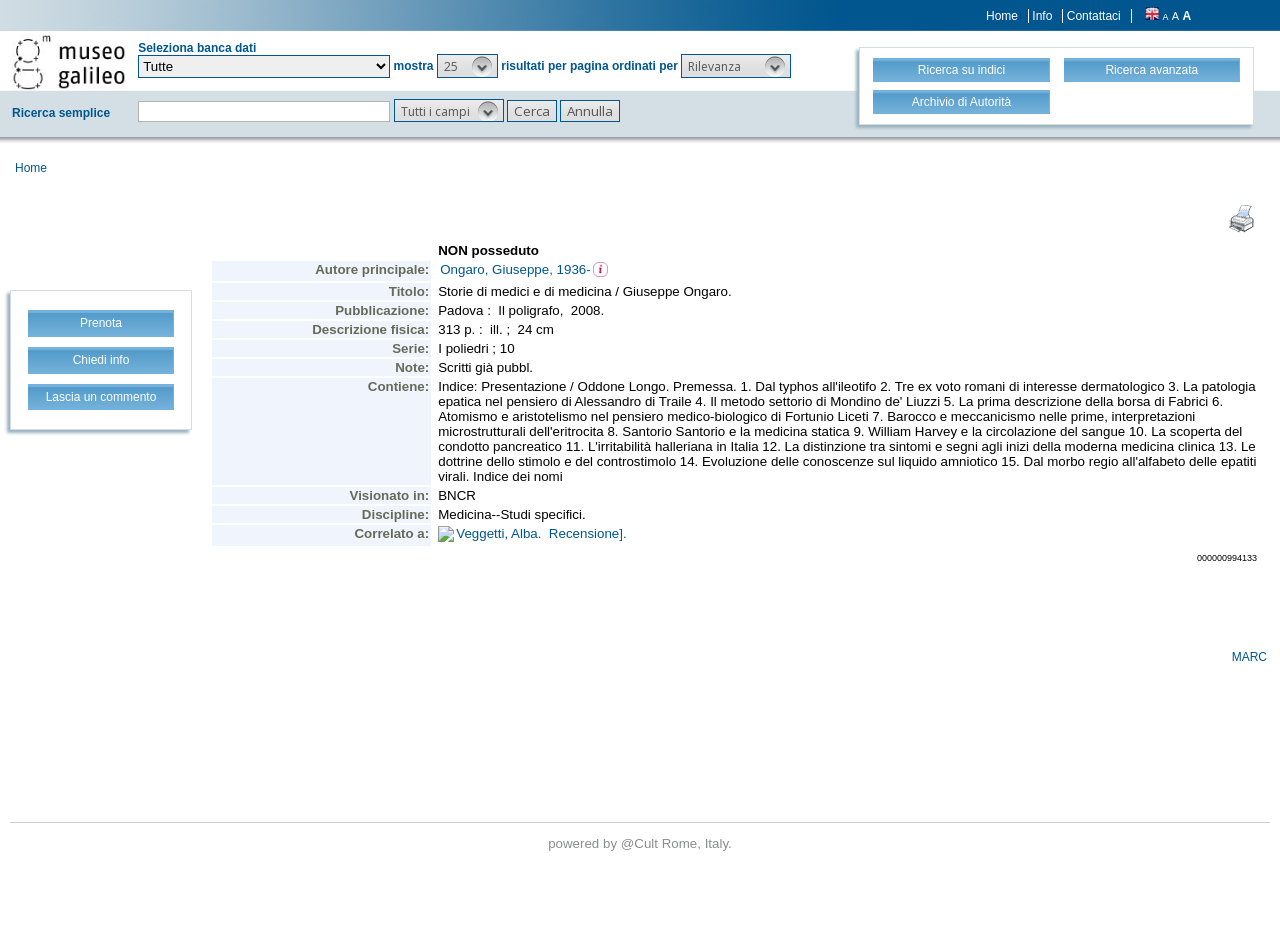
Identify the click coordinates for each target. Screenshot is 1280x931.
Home (1002, 16)
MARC (1249, 657)
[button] (467, 66)
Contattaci (1094, 16)
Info (1042, 16)
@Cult (641, 843)
